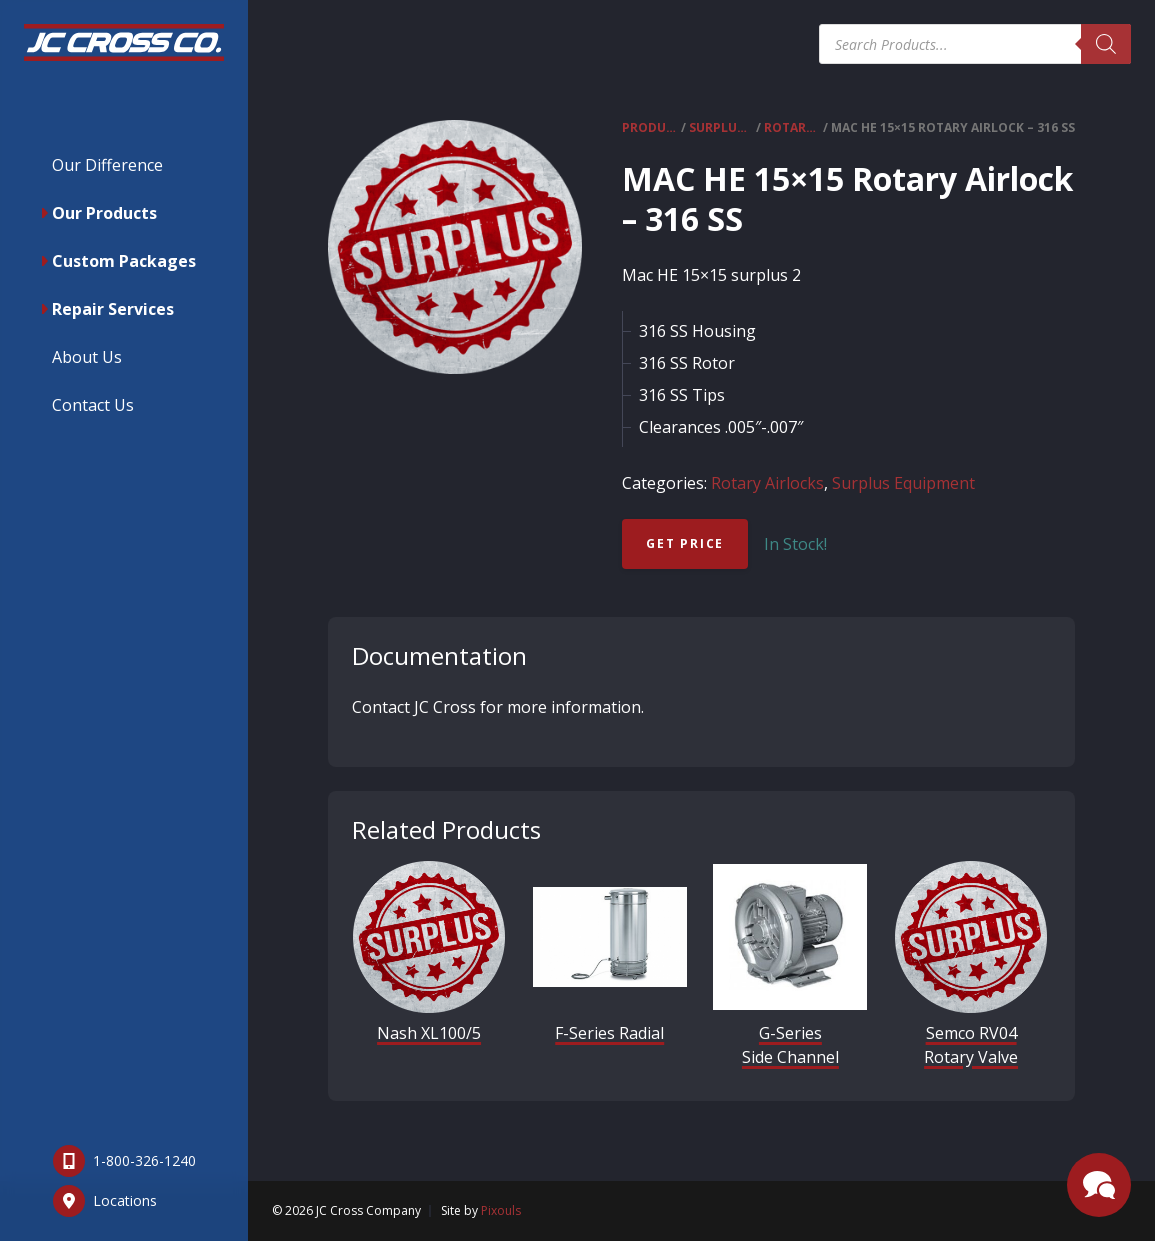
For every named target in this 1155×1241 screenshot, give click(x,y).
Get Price (685, 543)
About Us (87, 357)
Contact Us (93, 405)
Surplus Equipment (721, 127)
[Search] (1106, 44)
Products (650, 127)
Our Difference (107, 165)
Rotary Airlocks (792, 127)
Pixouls (501, 1210)
